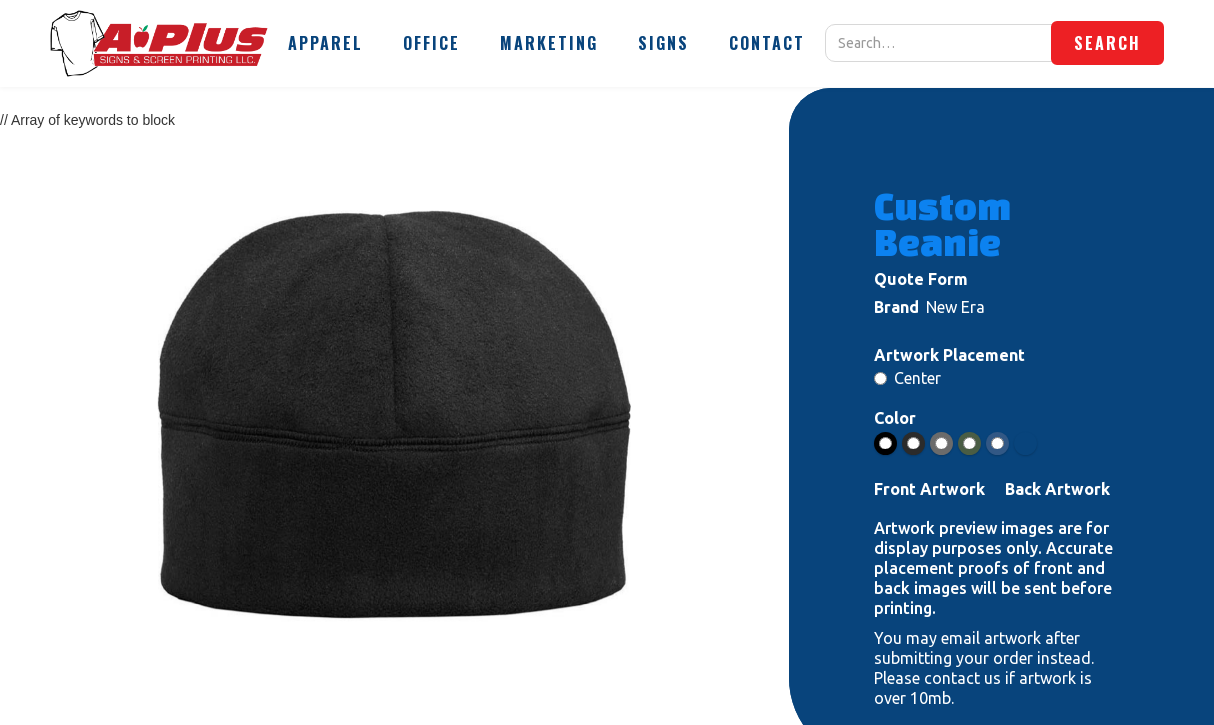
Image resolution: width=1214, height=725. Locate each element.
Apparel (325, 43)
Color (895, 418)
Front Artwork (929, 489)
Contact (767, 43)
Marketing (549, 43)
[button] (325, 43)
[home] (159, 43)
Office (431, 43)
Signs (663, 43)
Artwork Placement (949, 355)
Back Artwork (1057, 489)
